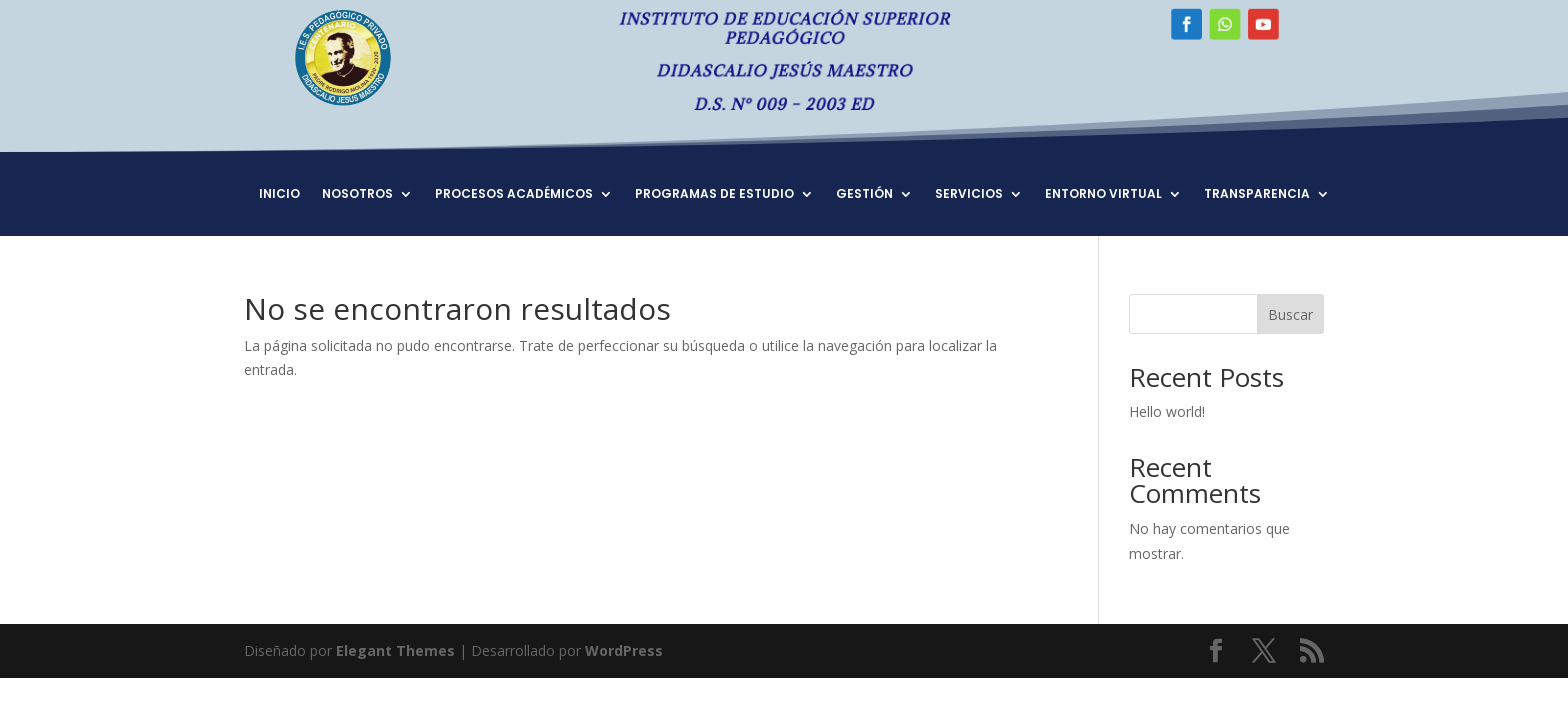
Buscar (1290, 314)
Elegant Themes (395, 650)
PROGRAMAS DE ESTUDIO (714, 194)
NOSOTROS (357, 194)
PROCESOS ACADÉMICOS (514, 194)
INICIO (279, 194)
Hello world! (1167, 411)
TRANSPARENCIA (1257, 194)
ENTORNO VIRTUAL (1103, 194)
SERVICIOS (969, 194)
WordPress (624, 650)
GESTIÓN (864, 194)
